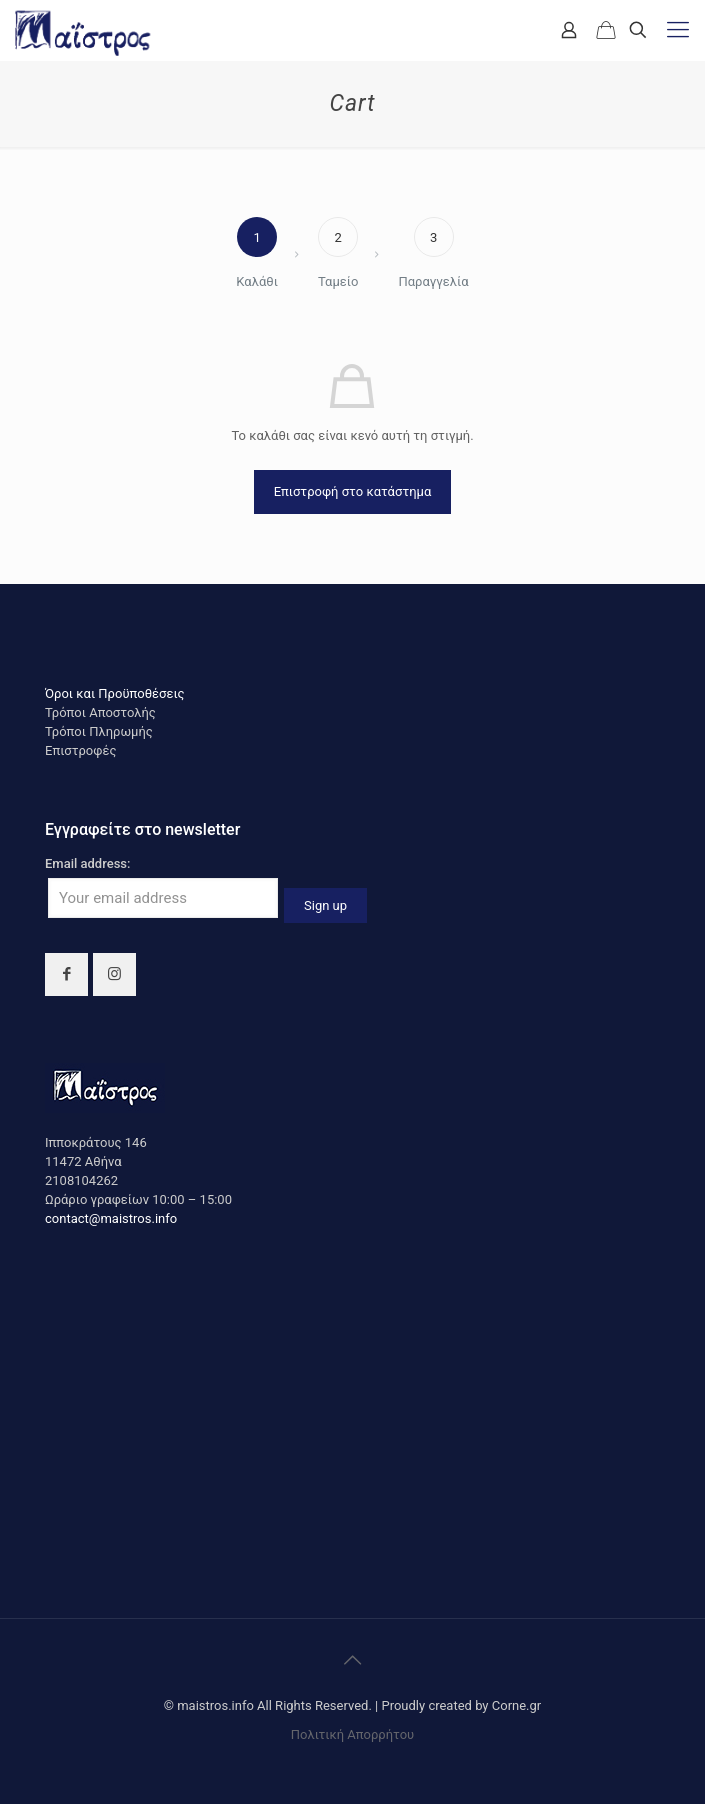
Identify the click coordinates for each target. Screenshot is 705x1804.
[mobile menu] (678, 30)
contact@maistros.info (111, 1218)
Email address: (87, 863)
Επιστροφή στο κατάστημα (353, 491)
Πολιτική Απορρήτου (352, 1734)
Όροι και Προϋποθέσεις (115, 693)
